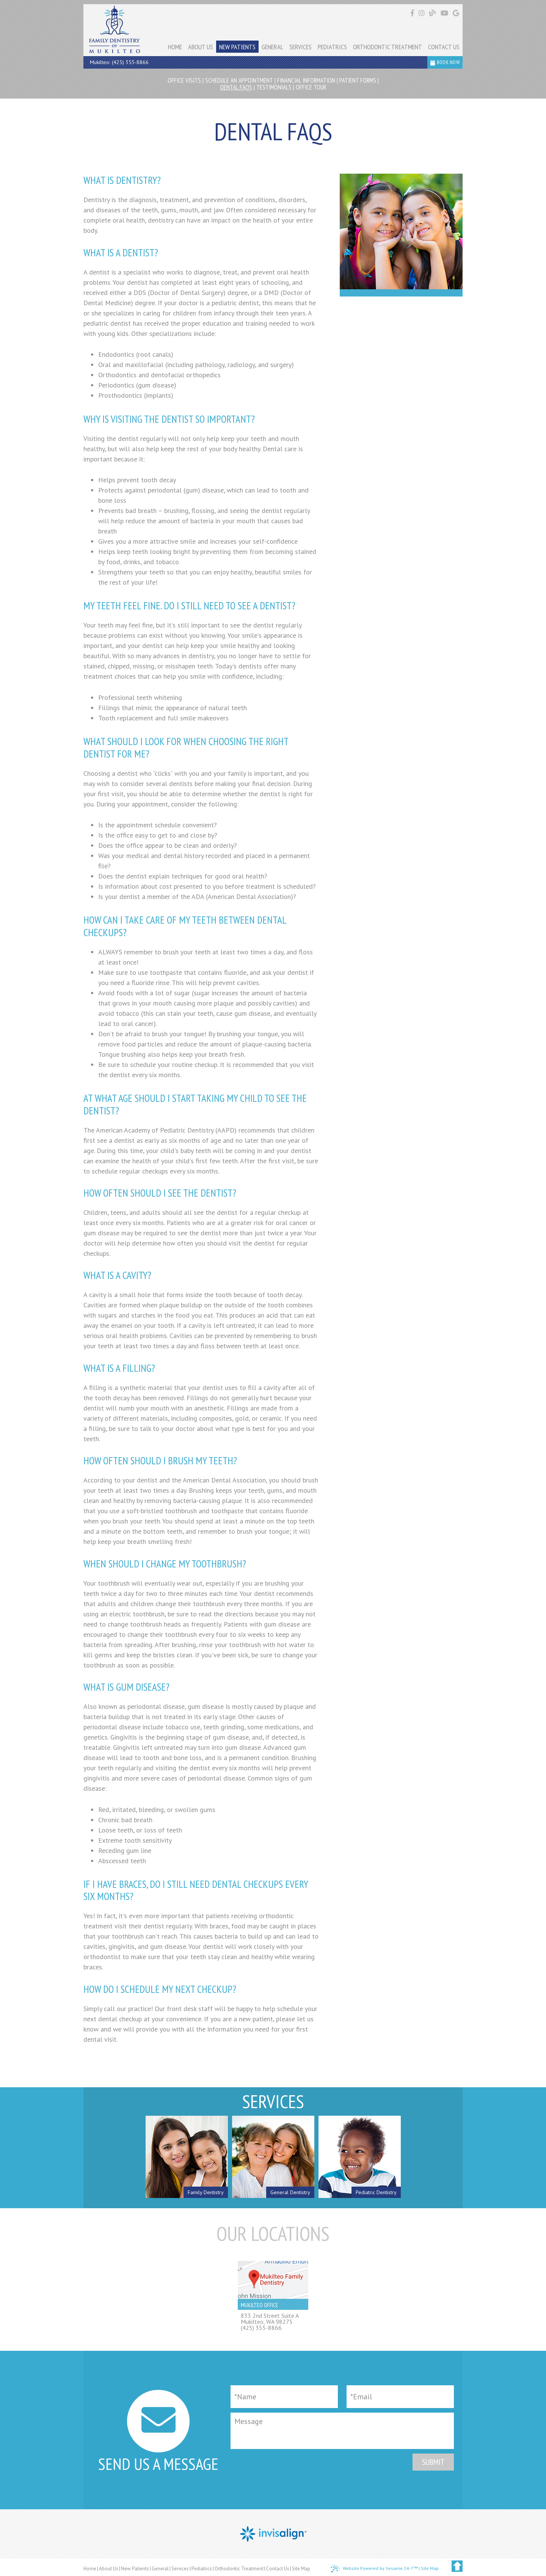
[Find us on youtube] (445, 13)
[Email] (400, 2396)
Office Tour (311, 87)
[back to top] (457, 2566)
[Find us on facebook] (413, 13)
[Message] (342, 2431)
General (160, 2568)
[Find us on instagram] (423, 13)
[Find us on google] (456, 13)
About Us (108, 2568)
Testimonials (274, 87)
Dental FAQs (236, 87)
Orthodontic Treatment (239, 2568)
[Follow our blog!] (433, 13)
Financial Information (306, 80)
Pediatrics (201, 2568)
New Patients (135, 2568)
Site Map (301, 2568)
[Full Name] (284, 2396)
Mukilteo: (100, 62)
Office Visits (184, 80)
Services (180, 2568)
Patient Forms (357, 80)
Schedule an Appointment (239, 80)
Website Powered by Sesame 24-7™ (374, 2568)
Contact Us (277, 2568)
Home (89, 2568)
